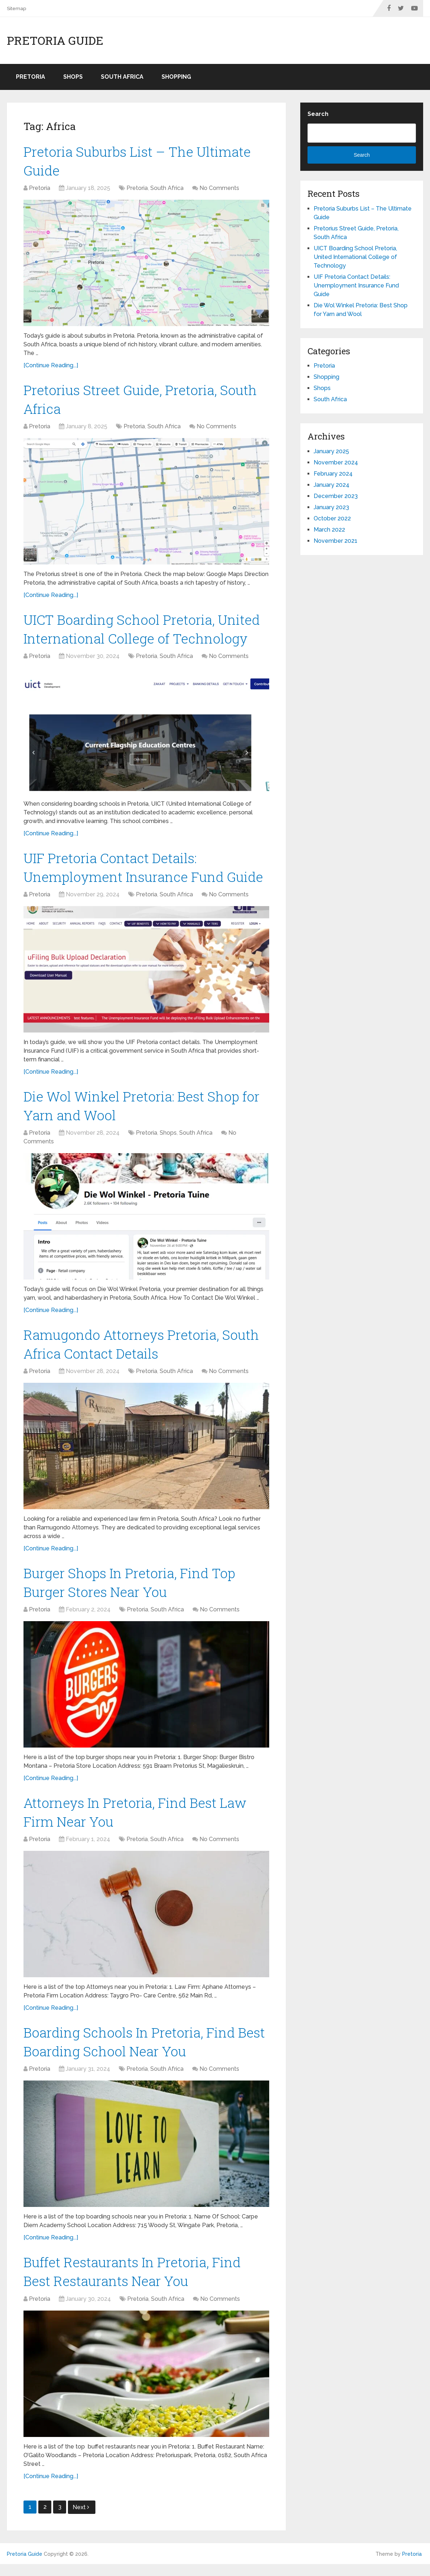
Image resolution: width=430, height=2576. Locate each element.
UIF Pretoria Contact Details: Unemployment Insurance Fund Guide (356, 285)
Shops (73, 76)
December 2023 (336, 496)
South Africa (122, 76)
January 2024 (331, 484)
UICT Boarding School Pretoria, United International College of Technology (355, 257)
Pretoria (30, 76)
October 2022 (332, 518)
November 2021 (335, 540)
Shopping (176, 76)
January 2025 (331, 451)
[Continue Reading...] (50, 366)
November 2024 (336, 462)
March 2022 (329, 529)
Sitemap (16, 8)
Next (81, 2519)
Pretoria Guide (55, 40)
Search (318, 114)
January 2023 (331, 507)
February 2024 (333, 473)
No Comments (219, 189)
